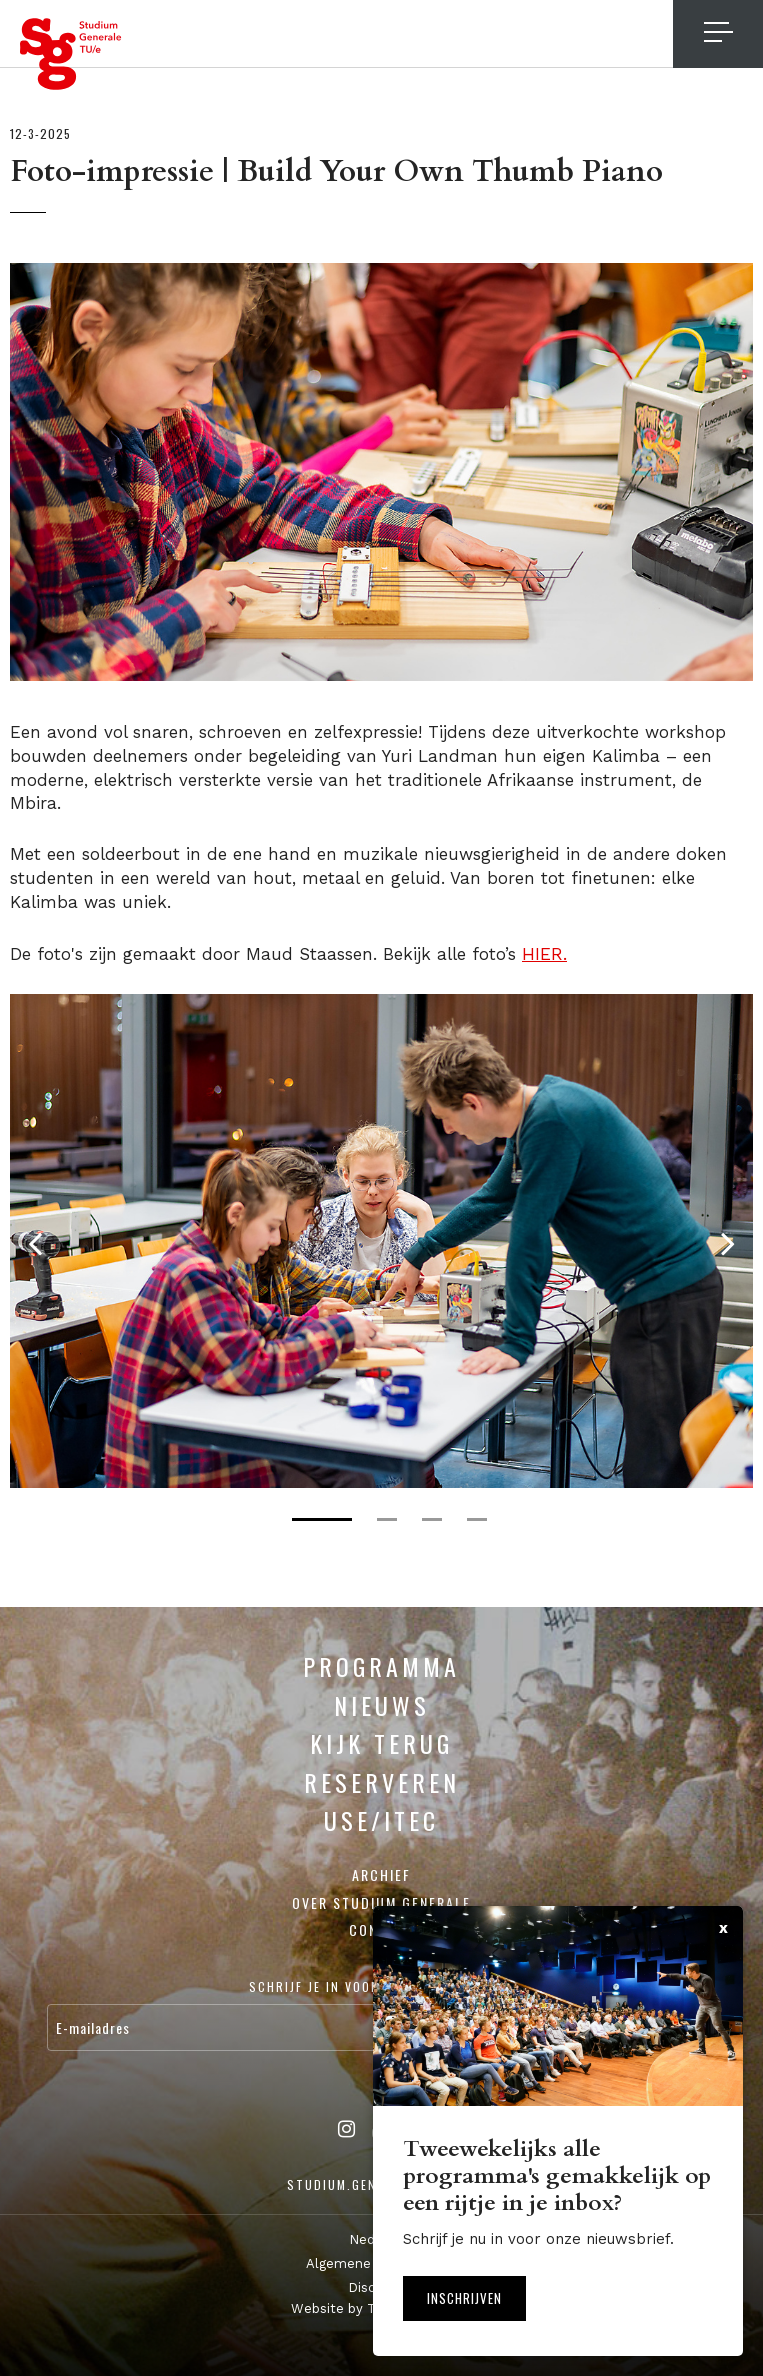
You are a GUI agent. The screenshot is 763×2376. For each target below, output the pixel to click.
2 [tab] (387, 1518)
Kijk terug (381, 1742)
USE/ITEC (381, 1819)
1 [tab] (322, 1518)
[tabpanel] (381, 1240)
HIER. (544, 953)
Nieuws (382, 1704)
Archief (381, 1873)
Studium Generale (71, 54)
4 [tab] (477, 1518)
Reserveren (382, 1781)
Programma (381, 1665)
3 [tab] (432, 1518)
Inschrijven (464, 2298)
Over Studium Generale (381, 1901)
